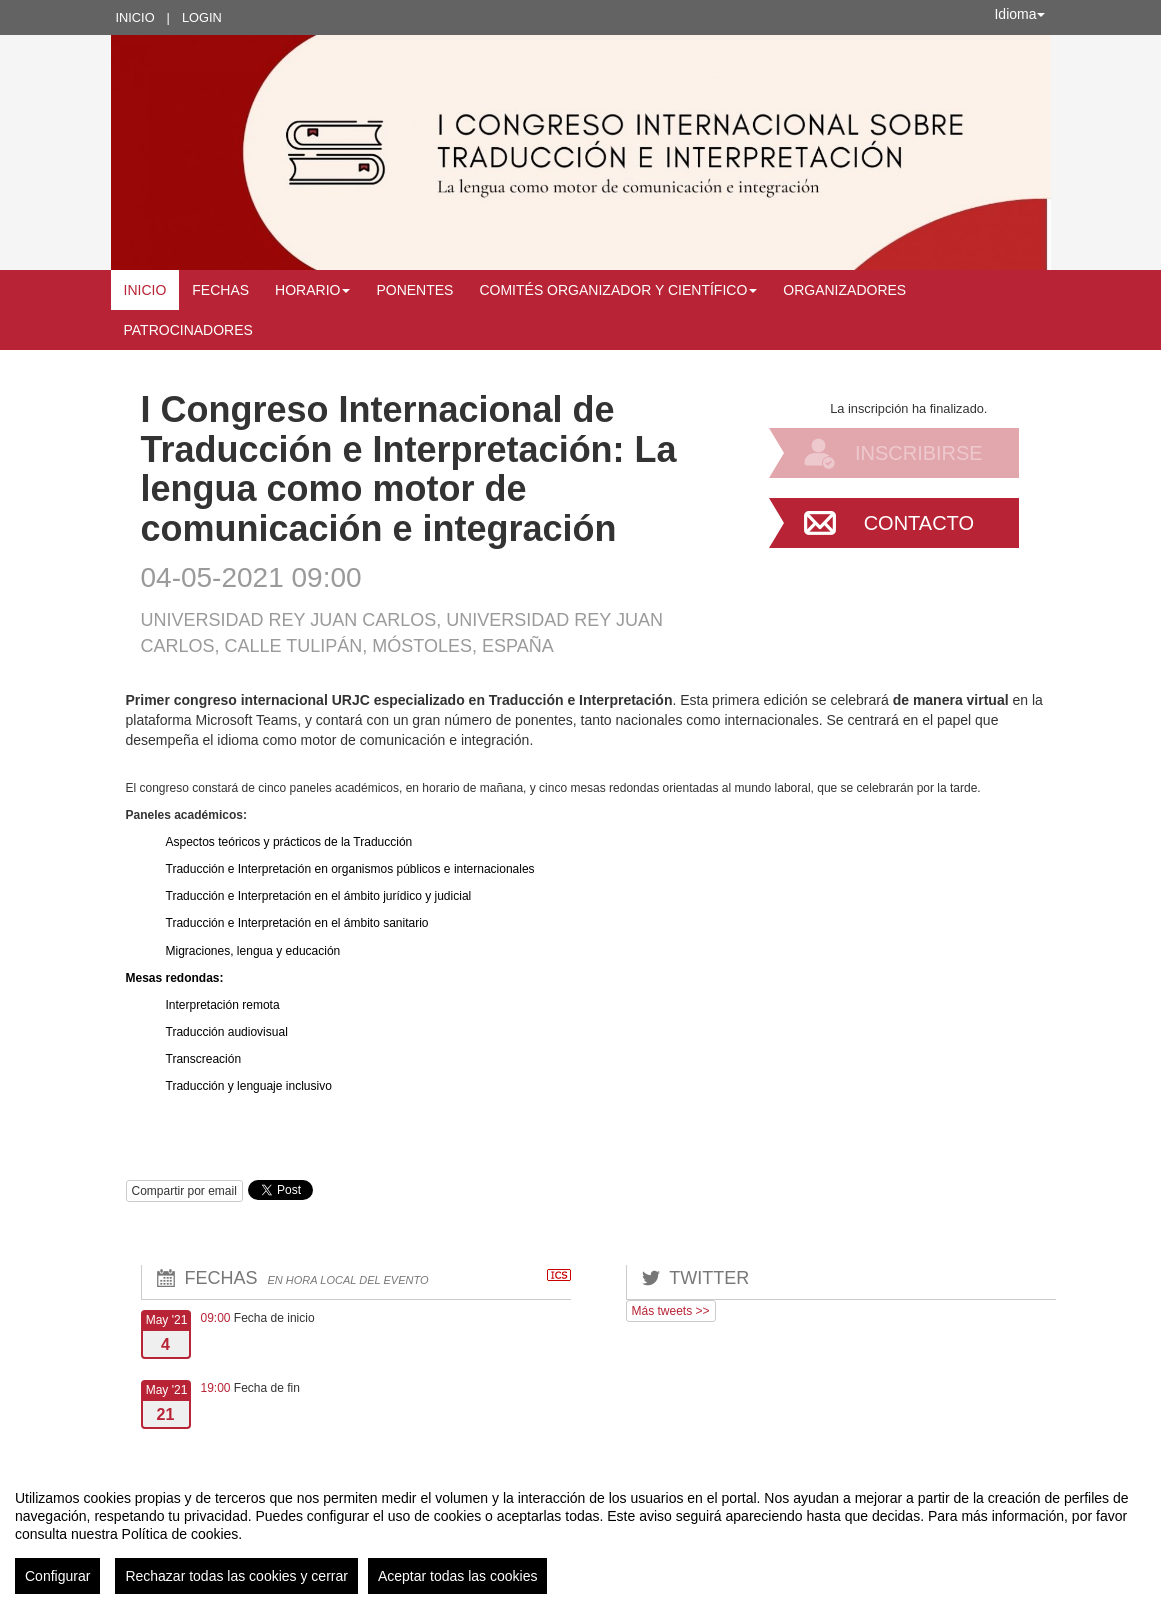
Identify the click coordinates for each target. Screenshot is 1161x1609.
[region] (580, 1534)
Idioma (1019, 14)
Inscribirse (919, 453)
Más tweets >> (671, 1311)
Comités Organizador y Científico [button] (618, 290)
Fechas (220, 290)
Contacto (919, 523)
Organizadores (844, 290)
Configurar (57, 1576)
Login (202, 17)
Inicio (135, 17)
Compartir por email (184, 1191)
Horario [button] (312, 290)
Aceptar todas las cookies (458, 1576)
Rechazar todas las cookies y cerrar (236, 1576)
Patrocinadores (188, 330)
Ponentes (414, 290)
